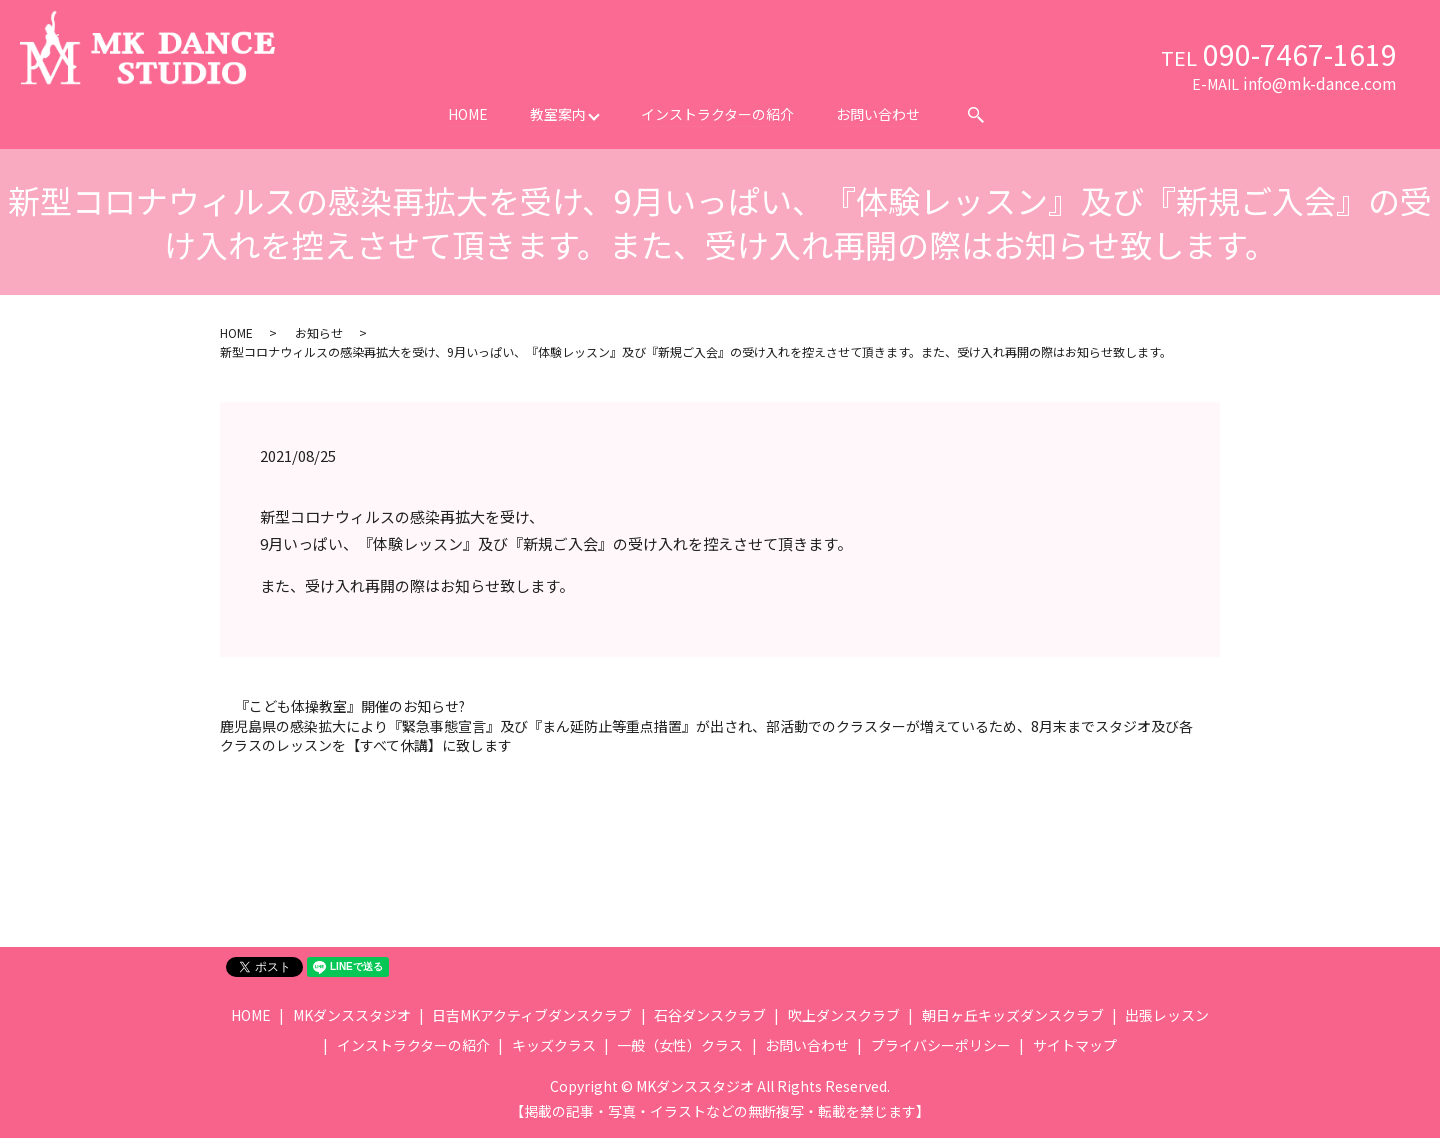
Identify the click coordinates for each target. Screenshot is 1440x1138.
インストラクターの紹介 (718, 114)
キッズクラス (554, 1045)
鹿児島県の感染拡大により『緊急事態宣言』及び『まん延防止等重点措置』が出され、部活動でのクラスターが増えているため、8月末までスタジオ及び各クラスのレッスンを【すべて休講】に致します (706, 736)
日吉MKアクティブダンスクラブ (532, 1015)
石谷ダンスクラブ (710, 1015)
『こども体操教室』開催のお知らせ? (350, 706)
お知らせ (319, 332)
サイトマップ (1075, 1045)
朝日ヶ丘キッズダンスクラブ (1013, 1015)
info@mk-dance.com (1320, 83)
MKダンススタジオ (352, 1015)
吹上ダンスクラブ (844, 1015)
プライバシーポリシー (941, 1045)
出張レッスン (1167, 1015)
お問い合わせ (879, 114)
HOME (468, 114)
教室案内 (558, 114)
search (978, 115)
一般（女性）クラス (680, 1045)
